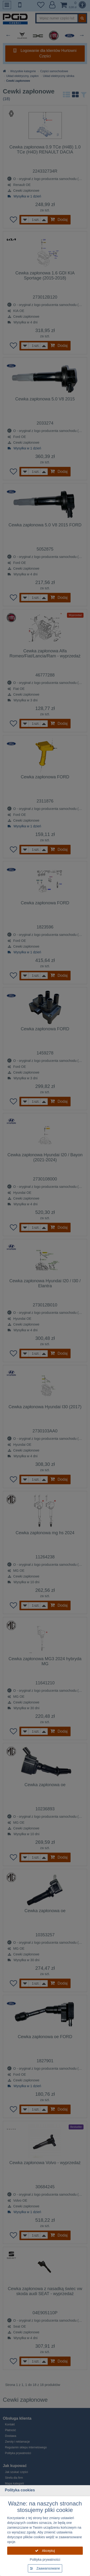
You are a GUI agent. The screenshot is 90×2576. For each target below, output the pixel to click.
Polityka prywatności (45, 2559)
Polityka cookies (20, 2490)
